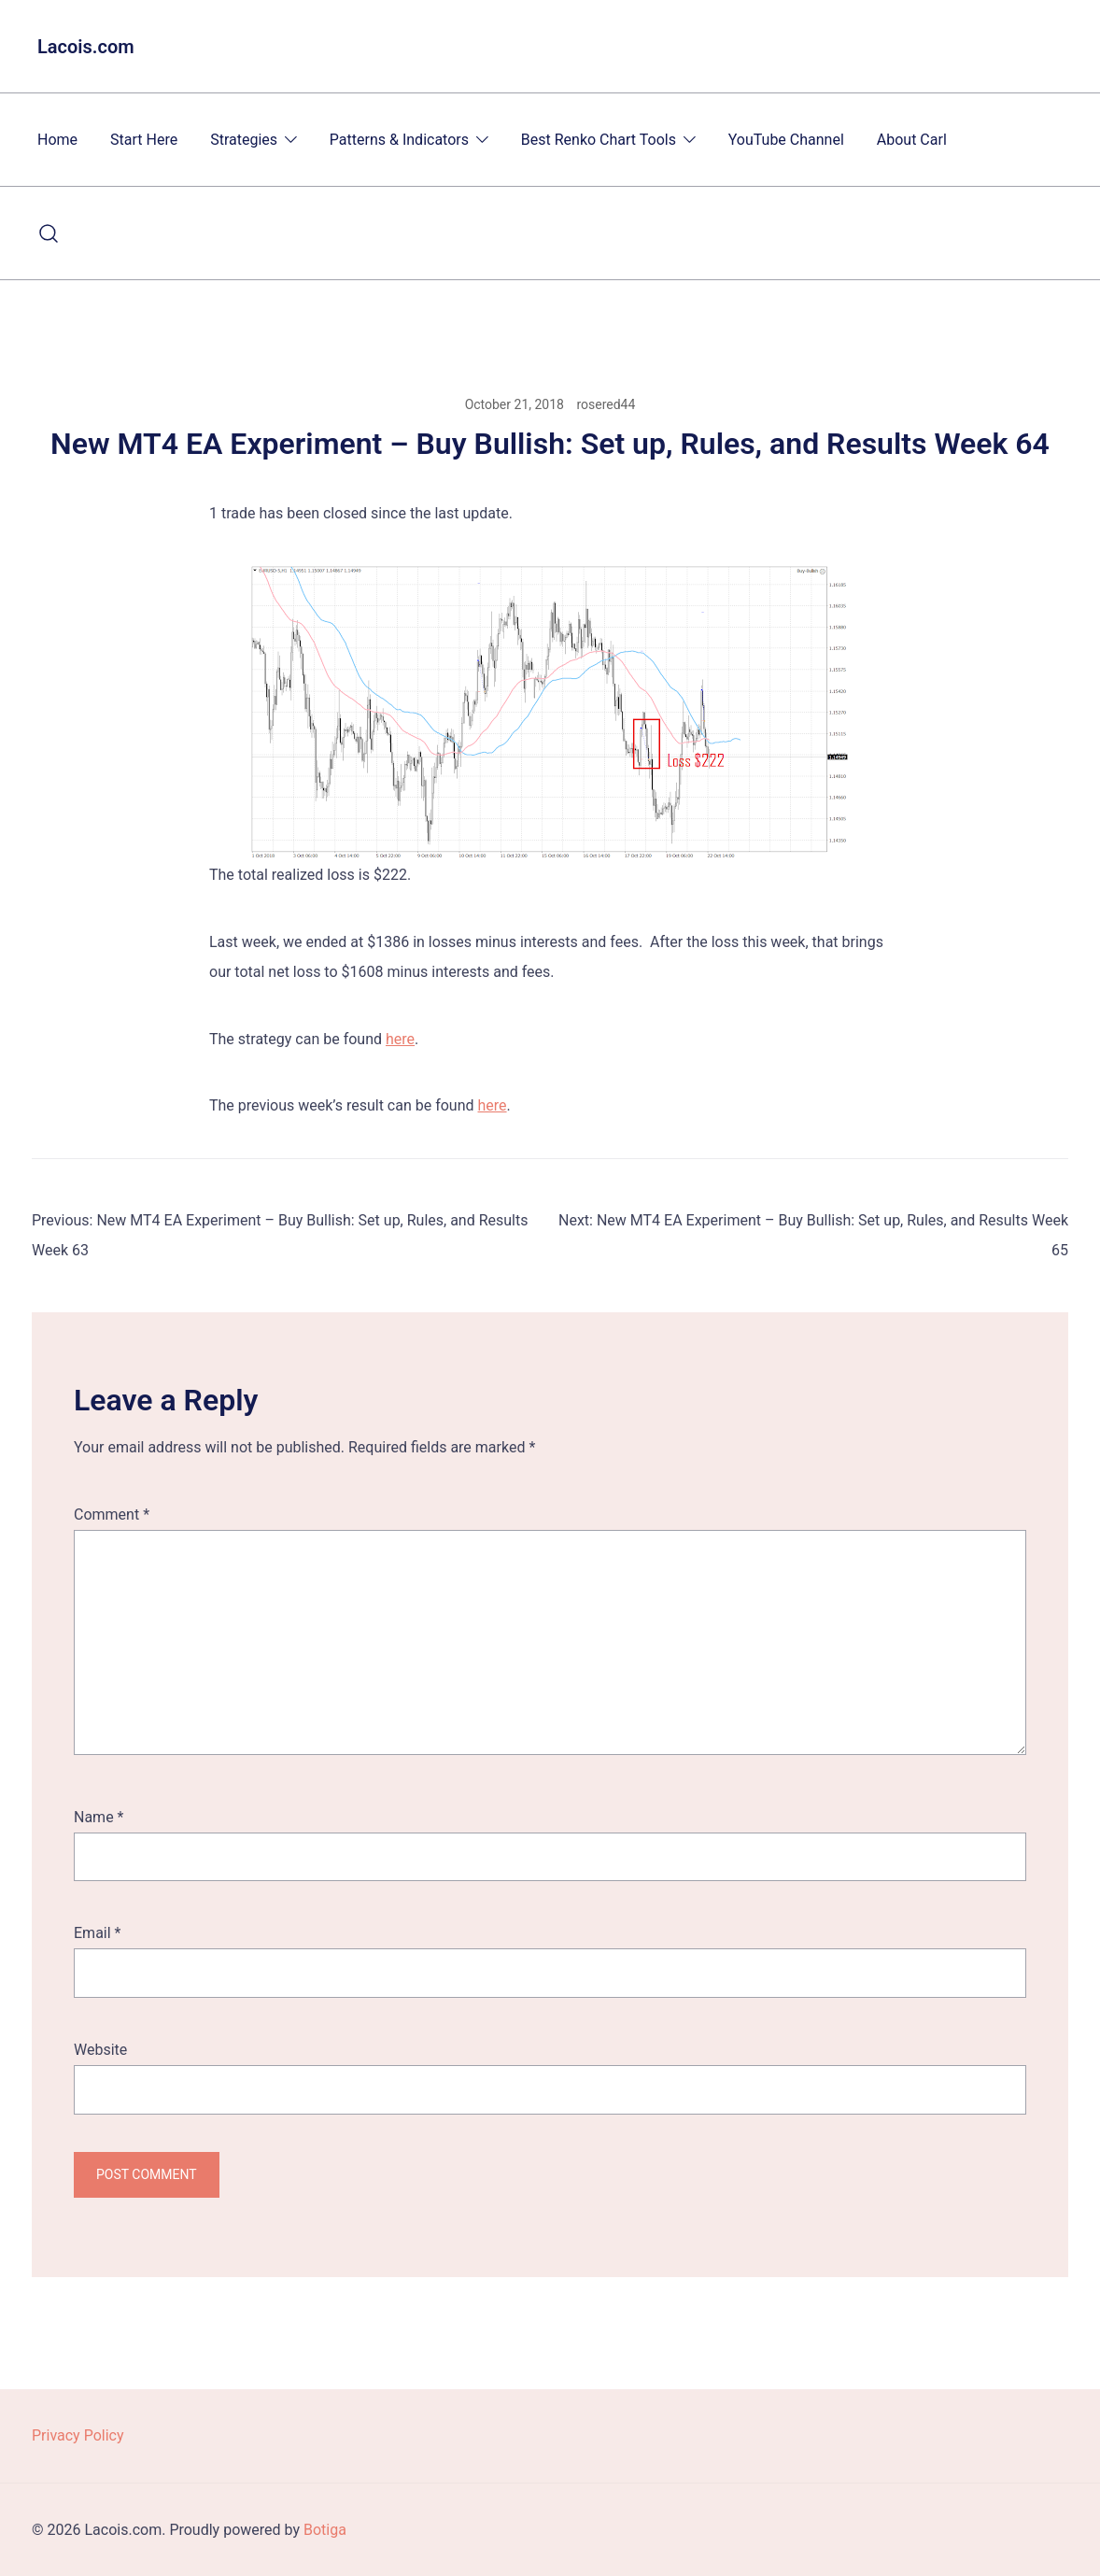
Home (57, 140)
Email (97, 1933)
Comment (111, 1514)
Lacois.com (85, 46)
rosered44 (605, 404)
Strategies (243, 140)
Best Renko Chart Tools (598, 140)
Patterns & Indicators (399, 140)
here (400, 1039)
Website (100, 2050)
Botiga (324, 2530)
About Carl (912, 140)
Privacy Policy (78, 2435)
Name (99, 1817)
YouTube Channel (786, 140)
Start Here (143, 140)
